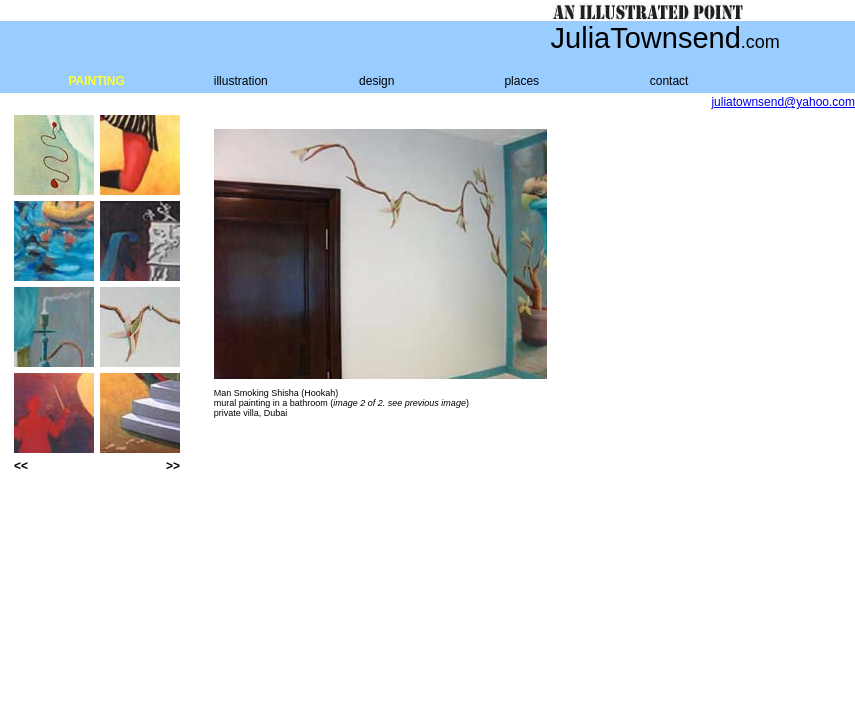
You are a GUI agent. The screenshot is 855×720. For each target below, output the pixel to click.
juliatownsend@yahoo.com (783, 102)
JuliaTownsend (646, 38)
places (521, 81)
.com (760, 42)
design (376, 81)
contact (669, 81)
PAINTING (96, 81)
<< (21, 466)
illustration (241, 81)
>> (173, 466)
